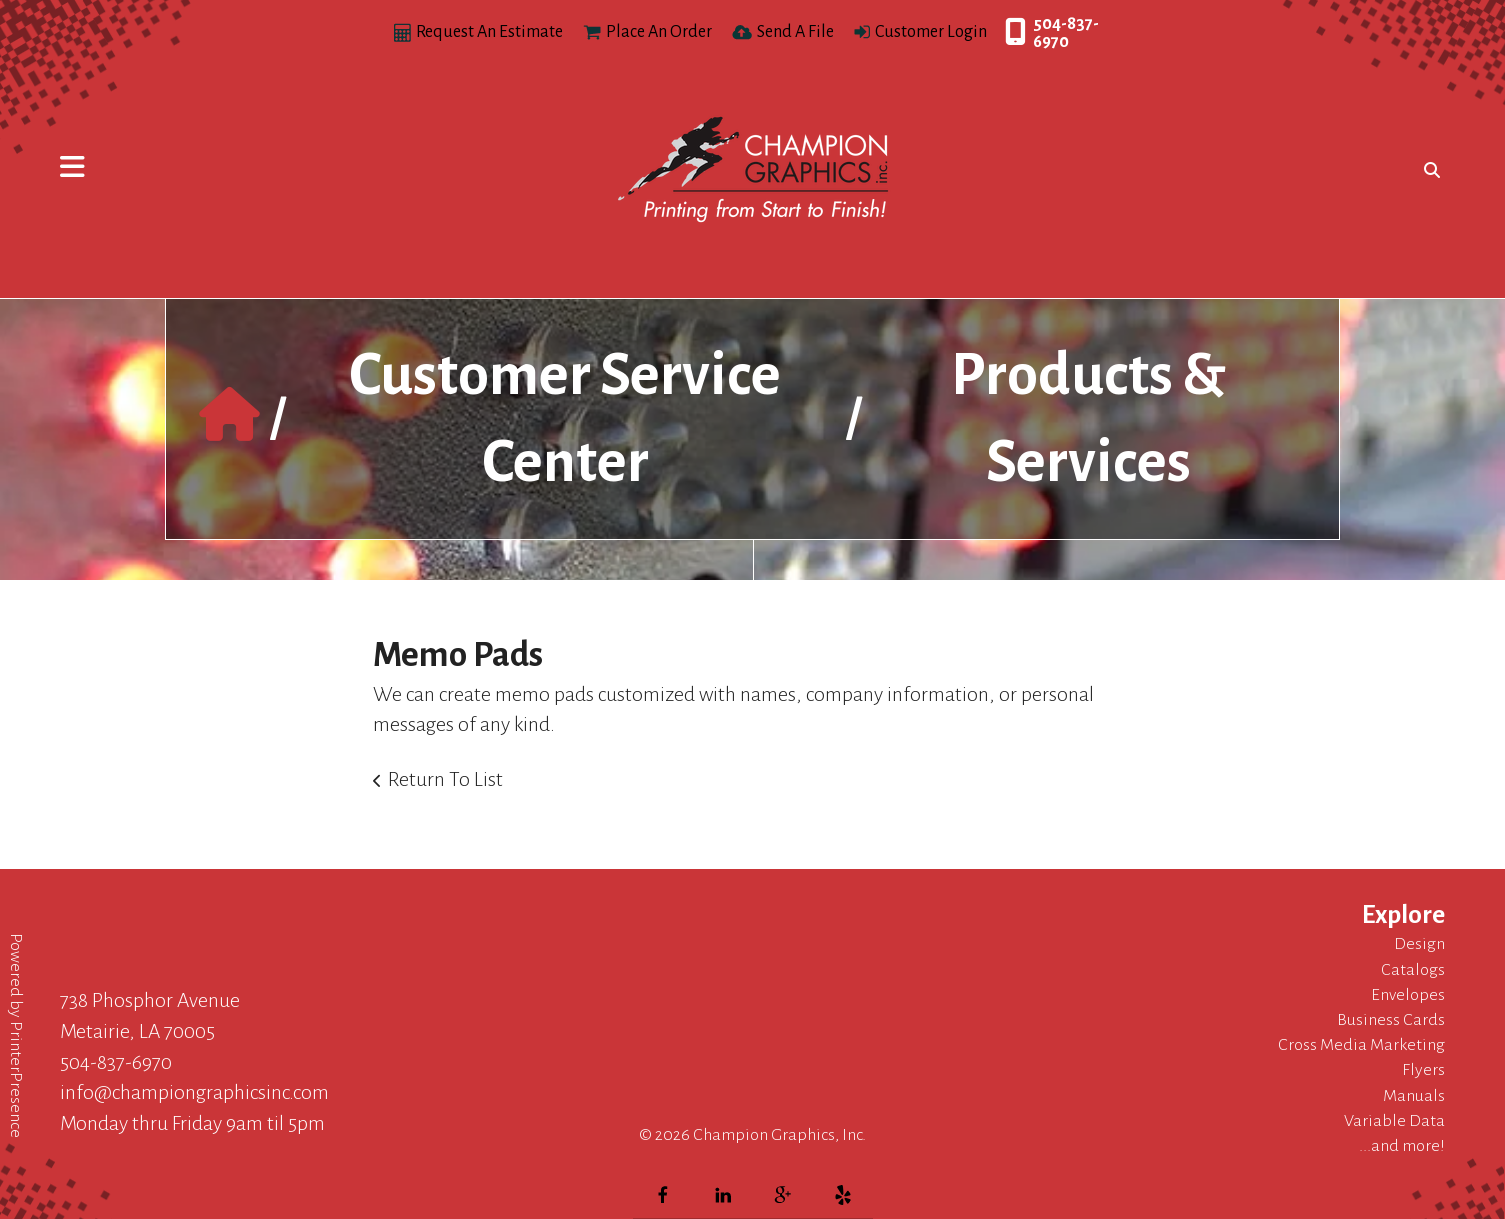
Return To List (445, 779)
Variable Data (1394, 1121)
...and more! (1402, 1146)
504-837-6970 (1066, 33)
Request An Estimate (489, 32)
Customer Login (931, 32)
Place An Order (659, 32)
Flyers (1423, 1070)
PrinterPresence (16, 1079)
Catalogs (1413, 970)
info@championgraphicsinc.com (194, 1092)
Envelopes (1408, 995)
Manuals (1414, 1096)
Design (1419, 944)
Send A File (795, 32)
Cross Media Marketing (1361, 1045)
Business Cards (1391, 1020)
